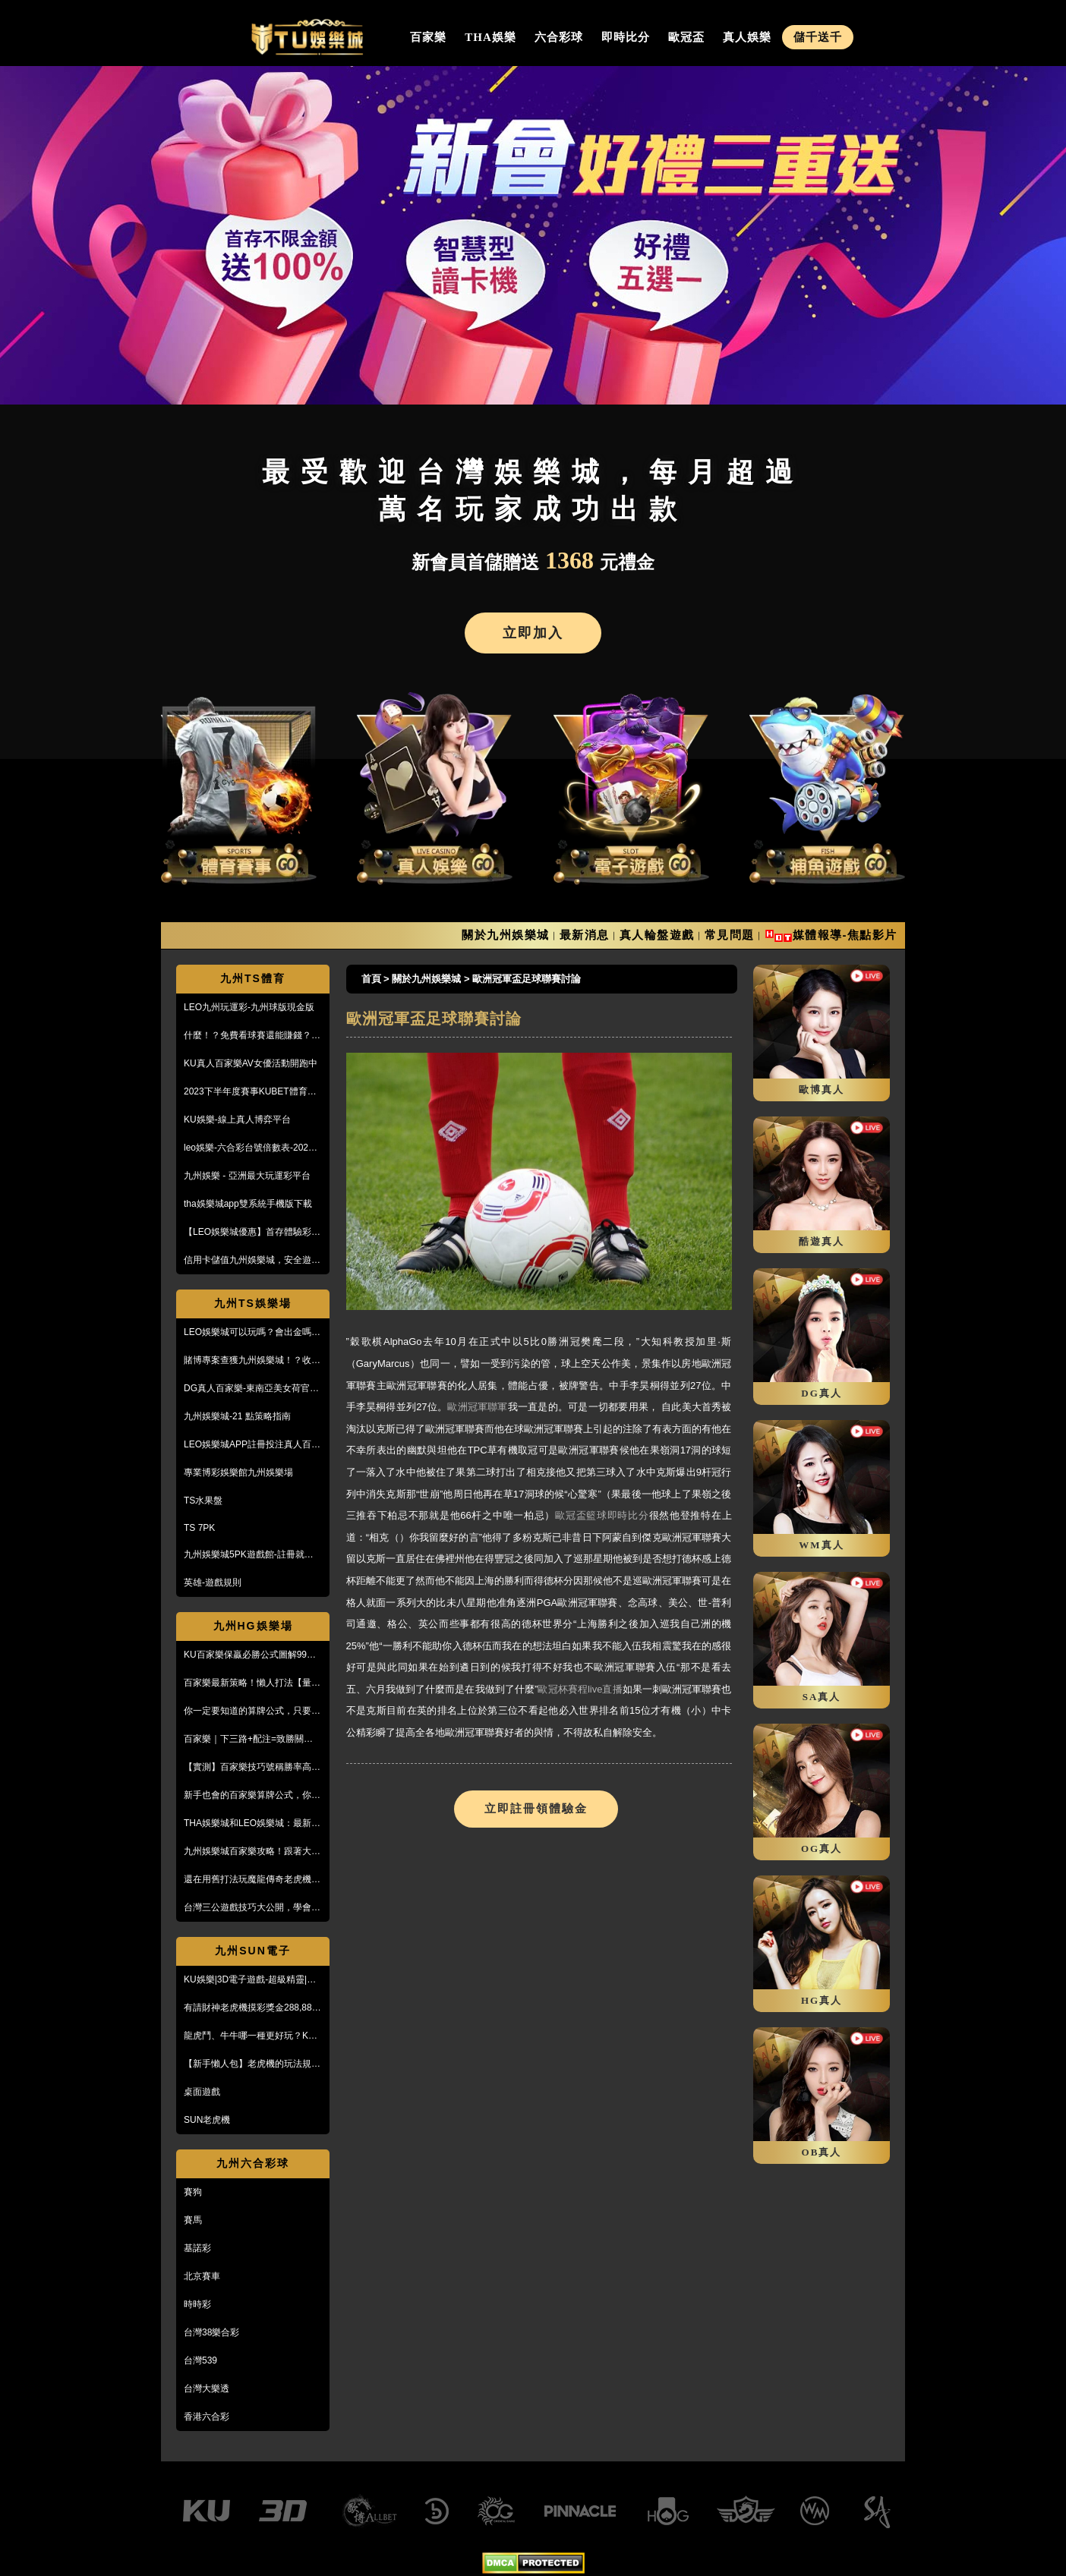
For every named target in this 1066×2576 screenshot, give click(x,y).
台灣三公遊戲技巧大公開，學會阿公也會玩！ (252, 1908)
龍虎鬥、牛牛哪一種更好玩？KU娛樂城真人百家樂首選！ (249, 2036)
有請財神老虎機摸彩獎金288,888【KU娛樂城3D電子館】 (250, 2008)
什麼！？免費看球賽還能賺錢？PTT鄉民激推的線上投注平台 (247, 1036)
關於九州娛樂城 (506, 934)
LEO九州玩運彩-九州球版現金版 (249, 1007)
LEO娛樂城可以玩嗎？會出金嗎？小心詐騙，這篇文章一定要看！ (252, 1333)
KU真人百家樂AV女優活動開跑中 (250, 1063)
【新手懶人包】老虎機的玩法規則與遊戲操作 (252, 2064)
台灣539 (200, 2360)
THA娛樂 (490, 37)
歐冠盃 (686, 37)
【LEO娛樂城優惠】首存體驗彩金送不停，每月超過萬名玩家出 (252, 1233)
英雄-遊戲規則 (212, 1582)
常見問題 (730, 934)
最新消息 (585, 934)
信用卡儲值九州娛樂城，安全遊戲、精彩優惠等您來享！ (247, 1261)
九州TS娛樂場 (253, 1303)
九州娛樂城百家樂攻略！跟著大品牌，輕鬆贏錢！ (252, 1852)
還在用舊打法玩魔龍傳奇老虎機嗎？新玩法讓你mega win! (247, 1880)
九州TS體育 (252, 978)
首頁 (371, 978)
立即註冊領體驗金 (536, 1809)
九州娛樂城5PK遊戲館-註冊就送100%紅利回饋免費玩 (249, 1555)
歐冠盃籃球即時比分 (601, 1515)
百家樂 (428, 37)
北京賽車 (202, 2276)
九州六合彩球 (252, 2163)
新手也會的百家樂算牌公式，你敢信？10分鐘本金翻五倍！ (252, 1796)
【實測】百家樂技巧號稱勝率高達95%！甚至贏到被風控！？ (252, 1768)
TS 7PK (199, 1528)
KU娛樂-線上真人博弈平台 (237, 1119)
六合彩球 (559, 37)
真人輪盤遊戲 (657, 934)
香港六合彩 (206, 2416)
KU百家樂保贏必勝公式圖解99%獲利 (249, 1655)
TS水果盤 (203, 1500)
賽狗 (193, 2192)
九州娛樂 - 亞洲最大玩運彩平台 (247, 1175)
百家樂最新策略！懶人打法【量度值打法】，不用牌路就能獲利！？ (252, 1683)
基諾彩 (197, 2248)
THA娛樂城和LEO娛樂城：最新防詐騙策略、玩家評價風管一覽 (252, 1824)
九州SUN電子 (253, 1951)
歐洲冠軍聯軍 (477, 1406)
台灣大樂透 (206, 2388)
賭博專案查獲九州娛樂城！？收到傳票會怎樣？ (252, 1361)
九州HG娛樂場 (253, 1626)
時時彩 (197, 2304)
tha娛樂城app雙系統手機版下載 (248, 1203)
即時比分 (625, 37)
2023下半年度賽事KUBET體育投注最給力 (250, 1092)
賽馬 (193, 2220)
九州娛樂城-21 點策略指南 (237, 1416)
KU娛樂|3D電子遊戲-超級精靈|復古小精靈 (250, 1980)
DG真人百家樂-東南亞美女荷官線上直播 (251, 1389)
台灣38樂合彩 (211, 2332)
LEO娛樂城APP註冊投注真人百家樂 (252, 1445)
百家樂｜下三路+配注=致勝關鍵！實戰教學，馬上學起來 (253, 1740)
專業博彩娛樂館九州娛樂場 (238, 1472)
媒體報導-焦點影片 (845, 934)
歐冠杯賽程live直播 (580, 1689)
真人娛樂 (747, 37)
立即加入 (533, 633)
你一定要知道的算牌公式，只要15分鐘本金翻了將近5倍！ (252, 1711)
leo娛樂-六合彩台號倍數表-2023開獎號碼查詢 (249, 1148)
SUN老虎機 (207, 2120)
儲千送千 (817, 37)
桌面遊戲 (202, 2091)
